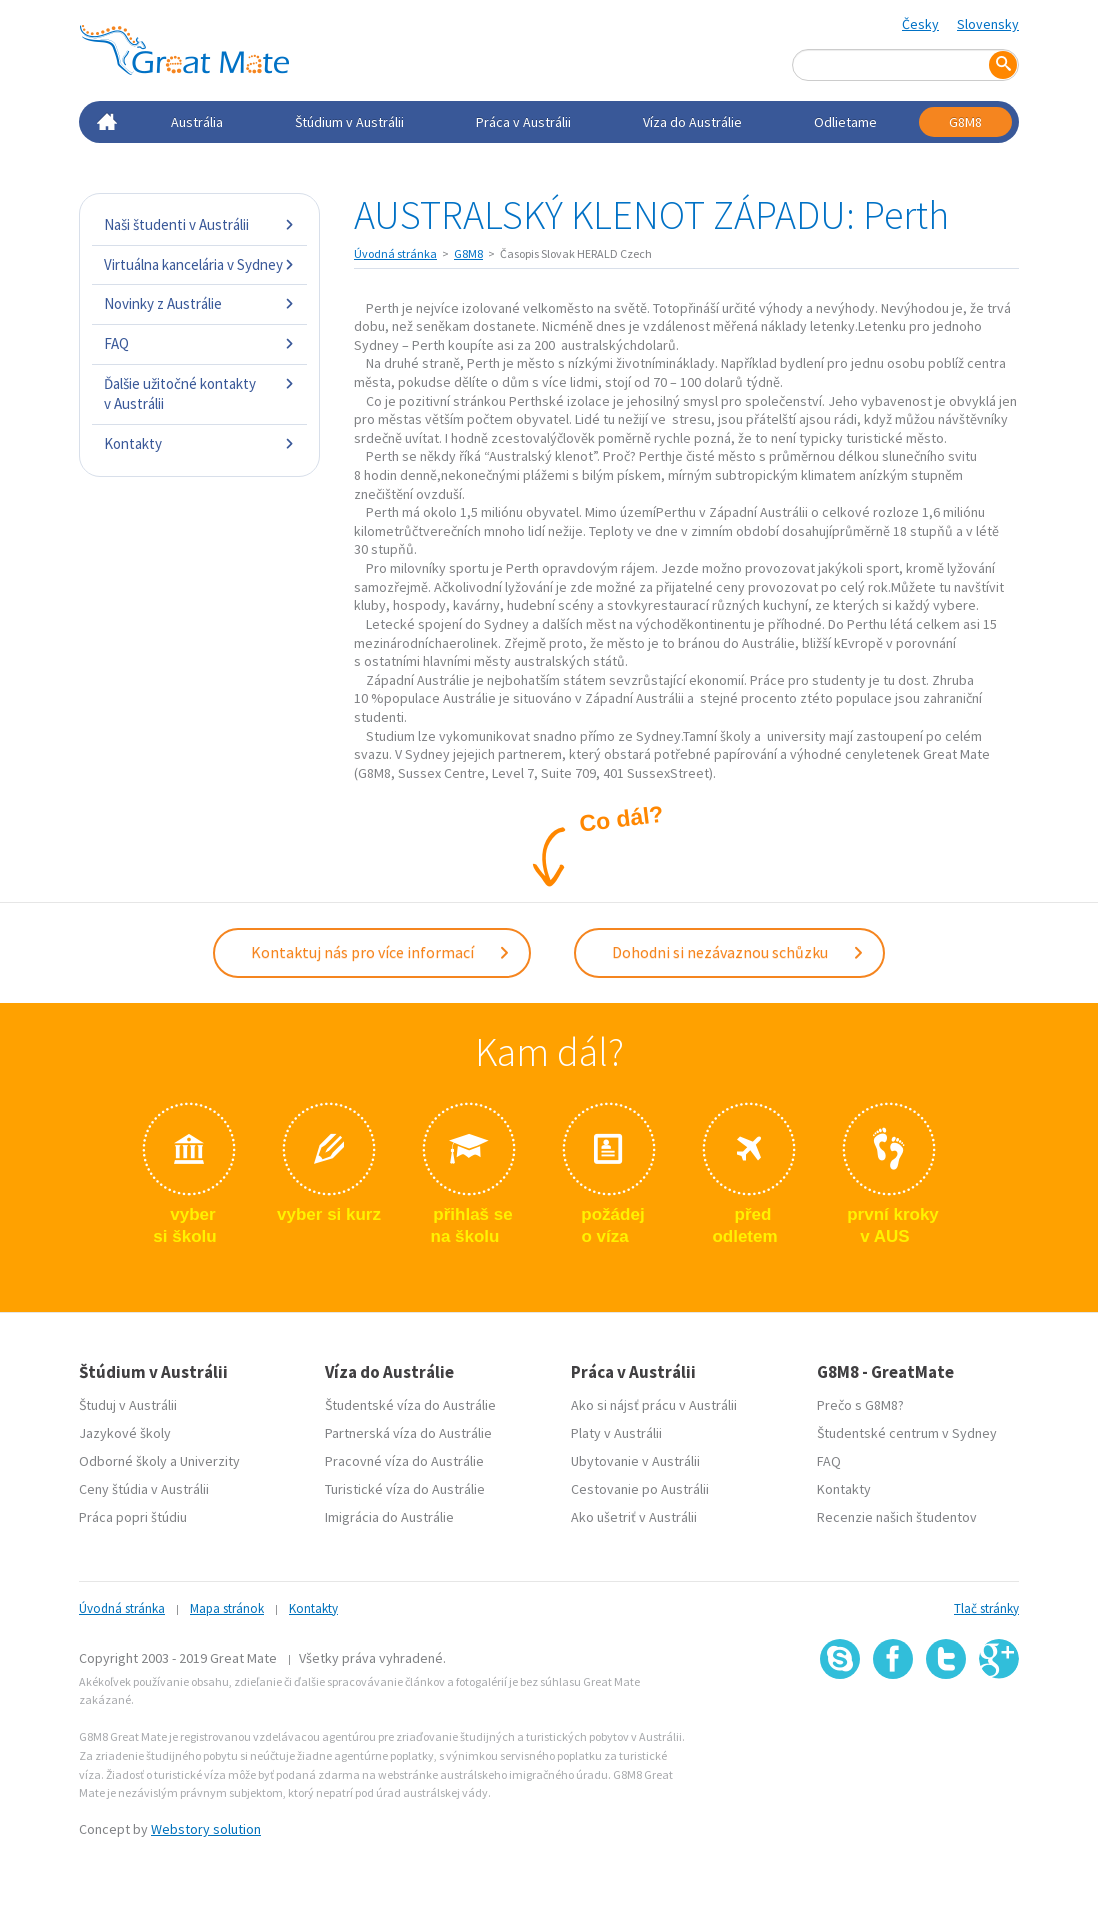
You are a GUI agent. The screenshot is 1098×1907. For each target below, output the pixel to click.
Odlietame (845, 122)
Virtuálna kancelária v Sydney (199, 264)
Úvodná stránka (395, 253)
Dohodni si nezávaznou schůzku (738, 952)
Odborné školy (123, 1461)
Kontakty (199, 443)
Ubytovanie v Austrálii (635, 1461)
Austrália (197, 122)
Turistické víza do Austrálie (405, 1489)
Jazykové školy (125, 1433)
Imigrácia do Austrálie (389, 1517)
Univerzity (210, 1461)
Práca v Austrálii (523, 122)
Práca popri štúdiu (133, 1517)
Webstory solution (206, 1829)
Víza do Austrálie (692, 122)
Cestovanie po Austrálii (640, 1489)
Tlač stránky (986, 1608)
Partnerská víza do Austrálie (408, 1433)
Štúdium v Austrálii (349, 122)
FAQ (199, 343)
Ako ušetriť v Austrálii (634, 1517)
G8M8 (965, 122)
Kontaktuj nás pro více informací (381, 952)
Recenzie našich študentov (897, 1517)
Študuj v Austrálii (128, 1405)
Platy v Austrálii (616, 1433)
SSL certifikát (946, 1722)
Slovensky (988, 24)
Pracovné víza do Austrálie (404, 1461)
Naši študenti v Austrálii (199, 224)
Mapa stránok (227, 1608)
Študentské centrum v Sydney (907, 1433)
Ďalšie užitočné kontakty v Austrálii (199, 393)
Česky (920, 24)
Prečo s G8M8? (860, 1405)
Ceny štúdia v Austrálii (144, 1489)
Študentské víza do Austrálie (410, 1405)
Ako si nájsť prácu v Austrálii (654, 1405)
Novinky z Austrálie (199, 303)
